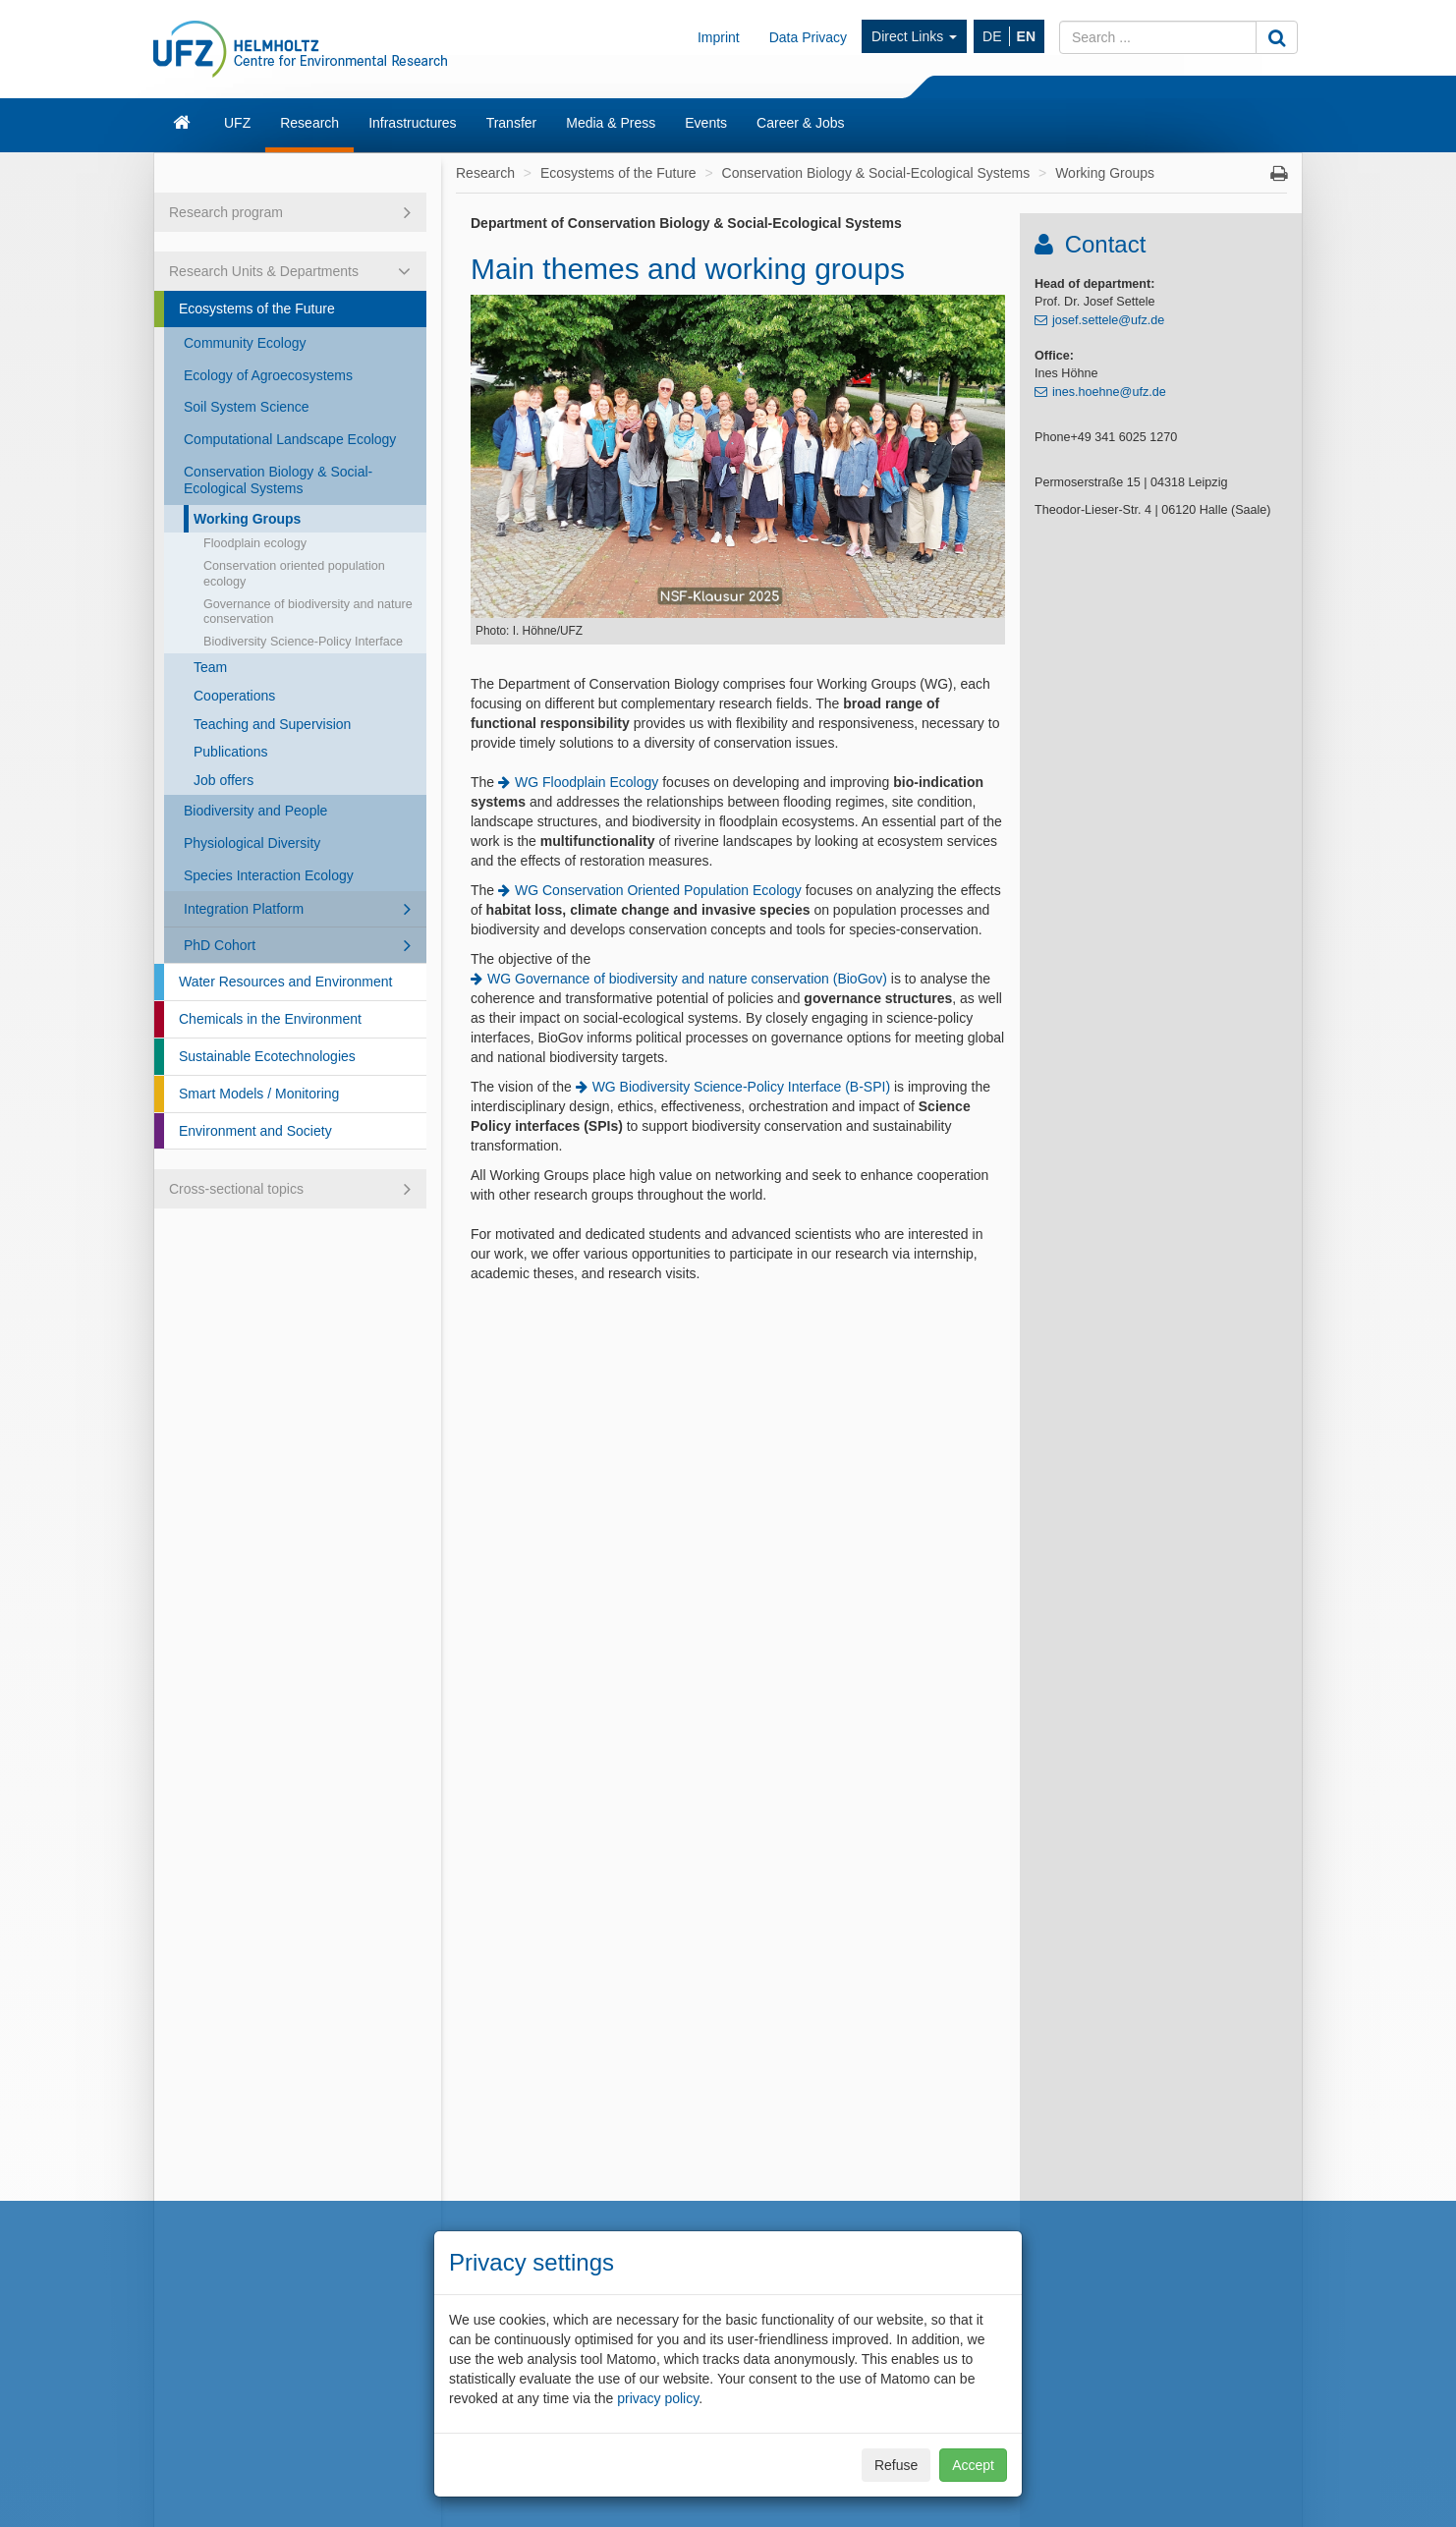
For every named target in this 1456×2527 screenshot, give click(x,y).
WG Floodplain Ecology (586, 782)
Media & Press (610, 123)
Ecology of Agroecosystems (268, 375)
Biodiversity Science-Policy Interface (303, 641)
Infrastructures (412, 123)
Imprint (719, 37)
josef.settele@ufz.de (1108, 320)
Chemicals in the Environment (270, 1019)
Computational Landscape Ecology (290, 439)
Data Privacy (808, 37)
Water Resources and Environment (285, 981)
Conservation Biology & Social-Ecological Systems (278, 480)
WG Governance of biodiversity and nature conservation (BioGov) (687, 978)
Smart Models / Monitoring (259, 1093)
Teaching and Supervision (272, 724)
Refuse (896, 2465)
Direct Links (914, 36)
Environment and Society (255, 1131)
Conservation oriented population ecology (294, 573)
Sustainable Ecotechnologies (267, 1056)
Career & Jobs (800, 123)
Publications (231, 751)
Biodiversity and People (255, 810)
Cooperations (234, 695)
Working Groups (247, 519)
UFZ (237, 123)
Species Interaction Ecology (269, 875)
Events (706, 123)
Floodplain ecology (255, 543)
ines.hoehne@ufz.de (1109, 392)
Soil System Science (246, 407)
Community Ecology (245, 343)
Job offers (223, 780)
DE (991, 36)
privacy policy (658, 2398)
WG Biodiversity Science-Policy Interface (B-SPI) (741, 1087)
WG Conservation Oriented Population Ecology (658, 890)
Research (309, 123)
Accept (973, 2465)
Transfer (511, 123)
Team (210, 667)
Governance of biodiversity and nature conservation (308, 611)
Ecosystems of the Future (257, 308)
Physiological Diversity (252, 843)
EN (1026, 36)
